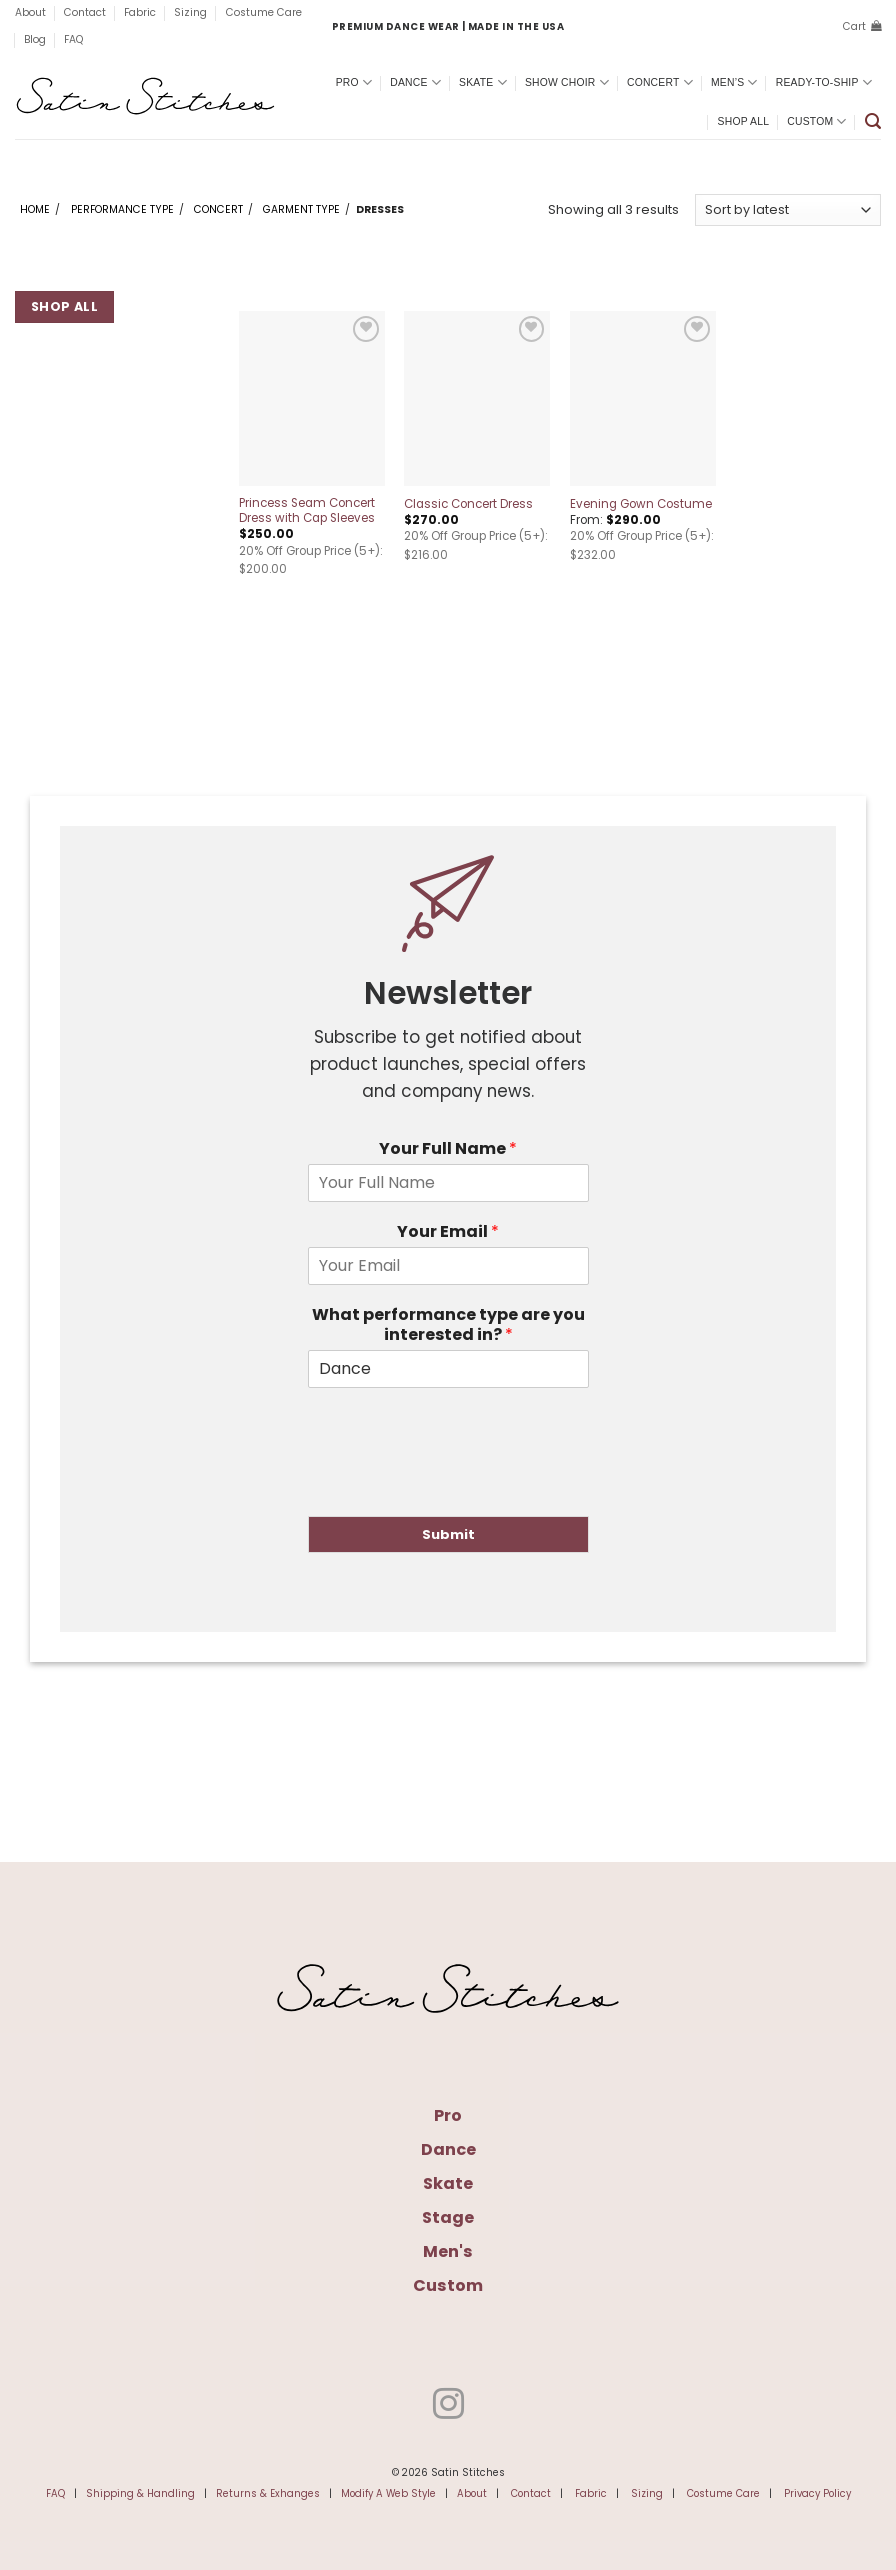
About (30, 12)
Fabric (140, 12)
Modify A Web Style (388, 2493)
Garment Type (301, 209)
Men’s (734, 82)
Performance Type (122, 209)
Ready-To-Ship (824, 82)
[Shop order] (788, 210)
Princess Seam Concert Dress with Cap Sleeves (307, 511)
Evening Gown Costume (641, 504)
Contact (85, 12)
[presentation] (460, 1483)
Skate (483, 82)
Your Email (448, 1232)
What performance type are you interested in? (448, 1326)
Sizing (190, 12)
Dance (415, 82)
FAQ (73, 39)
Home (35, 209)
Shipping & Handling (140, 2493)
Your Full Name (448, 1149)
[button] (862, 27)
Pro (354, 82)
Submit (448, 1534)
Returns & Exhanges (268, 2493)
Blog (35, 39)
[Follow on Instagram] (447, 2406)
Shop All (744, 121)
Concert (660, 82)
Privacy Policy (817, 2493)
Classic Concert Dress (468, 504)
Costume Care (264, 12)
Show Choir (567, 82)
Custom (816, 121)
